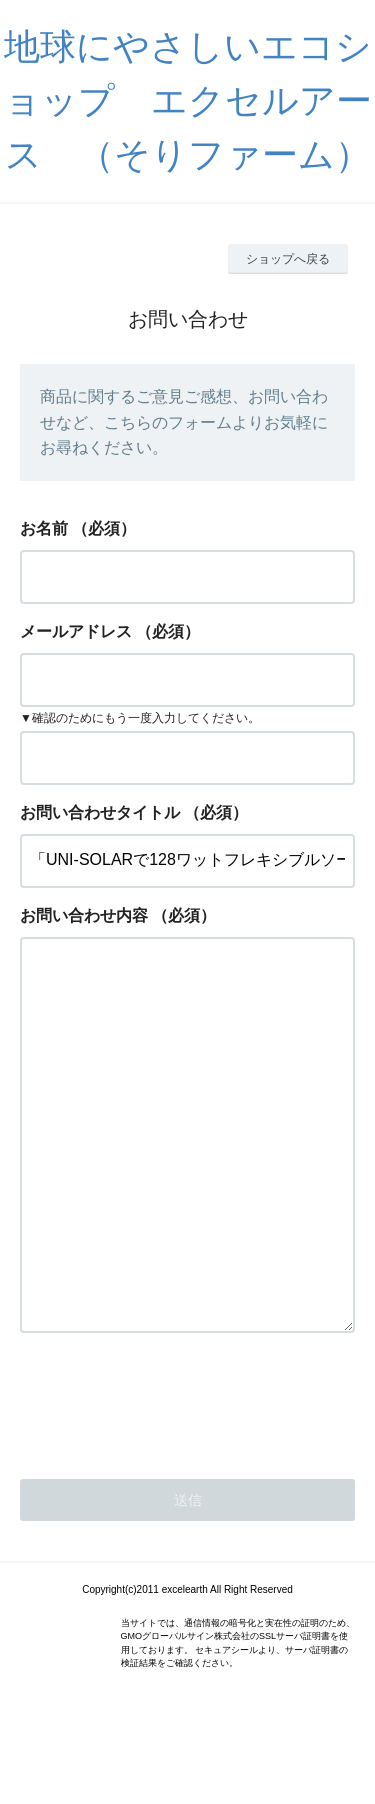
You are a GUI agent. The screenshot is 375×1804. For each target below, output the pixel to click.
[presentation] (172, 1480)
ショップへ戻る (288, 259)
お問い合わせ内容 (84, 915)
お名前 (44, 528)
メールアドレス (76, 631)
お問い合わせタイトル (100, 812)
